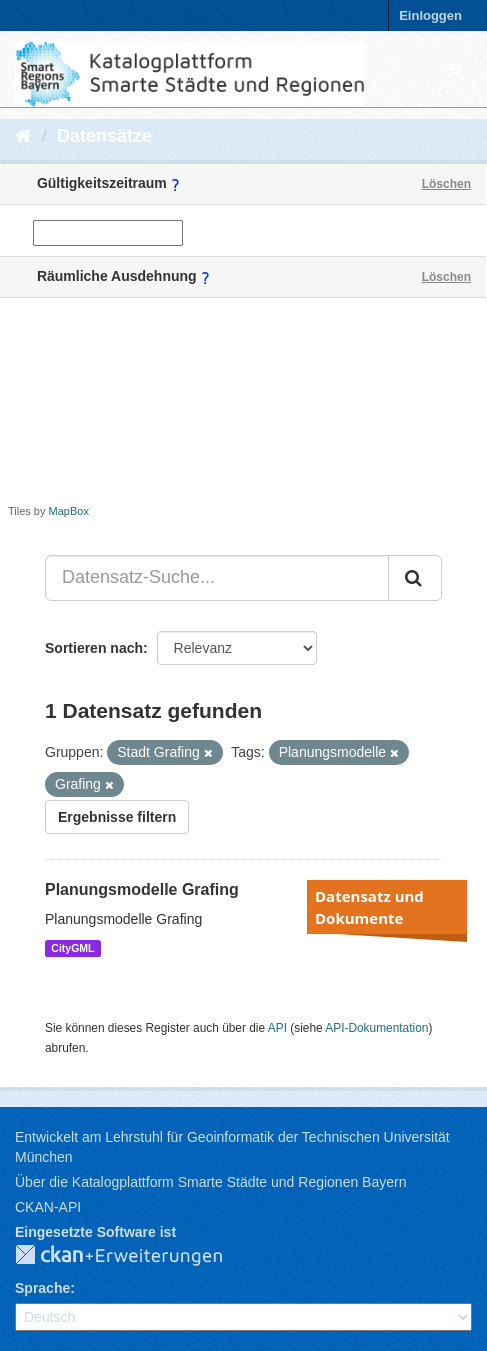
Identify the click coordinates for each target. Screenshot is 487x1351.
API (277, 1028)
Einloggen (430, 15)
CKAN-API (48, 1207)
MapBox (69, 511)
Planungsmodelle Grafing (142, 889)
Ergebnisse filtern (117, 817)
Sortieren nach (94, 648)
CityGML (72, 948)
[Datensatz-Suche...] (217, 578)
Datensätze (104, 136)
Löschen (446, 184)
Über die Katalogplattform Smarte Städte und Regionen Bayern (210, 1182)
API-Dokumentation (376, 1028)
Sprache (42, 1288)
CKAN (135, 1256)
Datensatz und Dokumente (369, 907)
